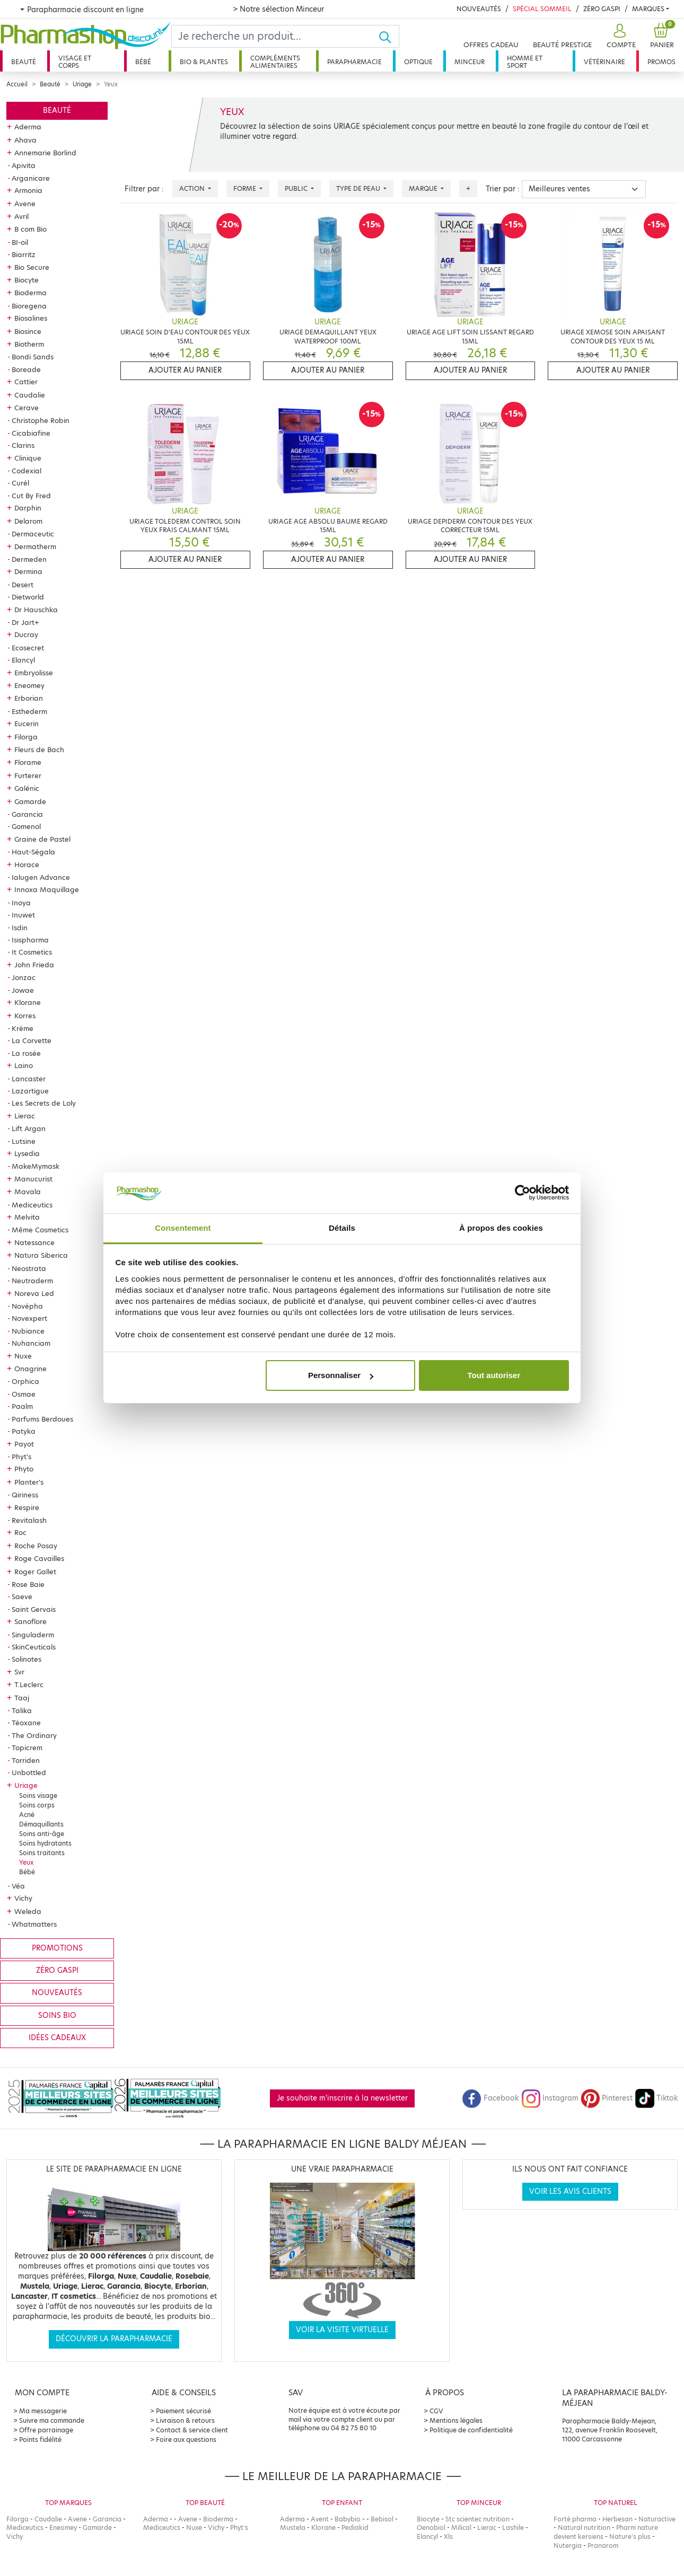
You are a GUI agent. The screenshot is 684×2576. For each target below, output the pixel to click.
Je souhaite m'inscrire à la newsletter (342, 2098)
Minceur (469, 61)
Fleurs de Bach (39, 749)
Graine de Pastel (42, 839)
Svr (19, 1672)
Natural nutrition (584, 2527)
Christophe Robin (40, 420)
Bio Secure (31, 267)
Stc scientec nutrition (477, 2519)
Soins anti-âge (41, 1833)
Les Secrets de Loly (44, 1103)
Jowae (23, 990)
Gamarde (30, 801)
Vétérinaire (604, 61)
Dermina (28, 571)
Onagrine (30, 1368)
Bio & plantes (204, 61)
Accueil (17, 84)
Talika (22, 1710)
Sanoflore (30, 1621)
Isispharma (30, 940)
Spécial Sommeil (542, 8)
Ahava (25, 140)
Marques (648, 8)
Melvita (27, 1217)
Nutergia (568, 2545)
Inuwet (23, 915)
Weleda (27, 1911)
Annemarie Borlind (45, 152)
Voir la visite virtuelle (342, 2330)
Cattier (26, 381)
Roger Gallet (35, 1571)
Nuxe (23, 1356)
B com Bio (30, 229)
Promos (661, 61)
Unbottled (29, 1772)
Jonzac (24, 977)
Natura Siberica (41, 1255)
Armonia (28, 190)
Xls (448, 2536)
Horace (26, 864)
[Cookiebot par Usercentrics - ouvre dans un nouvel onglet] (522, 1193)
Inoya (21, 902)
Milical (461, 2527)
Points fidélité (40, 2439)
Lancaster (29, 1078)
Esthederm (29, 711)
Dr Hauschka (36, 609)
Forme (245, 188)
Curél (20, 483)
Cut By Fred (31, 495)
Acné (26, 1814)
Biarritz (24, 254)
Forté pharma (575, 2519)
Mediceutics (32, 1205)
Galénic (26, 788)
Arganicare (31, 178)
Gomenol (26, 826)
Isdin (20, 927)
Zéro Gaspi (601, 8)
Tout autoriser (494, 1375)
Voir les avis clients (570, 2191)
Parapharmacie (354, 61)
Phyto (23, 1469)
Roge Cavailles (39, 1558)
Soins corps (37, 1805)
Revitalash (29, 1520)
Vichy (23, 1898)
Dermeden (29, 559)
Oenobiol (431, 2527)
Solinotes (26, 1659)
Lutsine (24, 1141)
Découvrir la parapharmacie (114, 2339)
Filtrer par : (144, 189)
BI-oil (20, 242)
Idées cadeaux (57, 2038)
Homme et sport (524, 62)
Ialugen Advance (41, 877)
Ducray (26, 634)
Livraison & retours (185, 2420)
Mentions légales (456, 2420)
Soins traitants (42, 1852)
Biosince (27, 331)
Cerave (26, 407)
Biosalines (30, 318)
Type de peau (359, 188)
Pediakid (355, 2527)
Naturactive (657, 2519)
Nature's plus (630, 2536)
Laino (23, 1065)
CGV (436, 2410)
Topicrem (27, 1747)
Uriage (82, 84)
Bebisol (382, 2519)
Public (297, 188)
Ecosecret (28, 647)
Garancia (27, 814)
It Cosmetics (32, 952)
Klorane (27, 1002)
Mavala (27, 1191)
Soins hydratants (45, 1843)
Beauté (23, 61)
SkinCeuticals (34, 1647)
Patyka (24, 1431)
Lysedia (27, 1153)
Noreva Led (34, 1293)
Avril (21, 216)
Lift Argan (29, 1128)
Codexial (26, 470)
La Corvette (31, 1040)
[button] (620, 36)
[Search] (275, 36)
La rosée (26, 1053)
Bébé (143, 61)
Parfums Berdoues (42, 1419)
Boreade (26, 369)
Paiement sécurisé (183, 2410)
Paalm (22, 1406)
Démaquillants (41, 1824)
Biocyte (26, 280)
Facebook (490, 2098)
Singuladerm (33, 1634)
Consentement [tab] (183, 1227)
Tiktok (656, 2098)
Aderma (27, 126)
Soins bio (57, 2015)
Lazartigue (30, 1091)
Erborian (28, 698)
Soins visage (38, 1795)
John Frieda (34, 964)
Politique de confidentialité (471, 2429)
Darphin (27, 508)
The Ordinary (34, 1735)
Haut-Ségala (33, 852)
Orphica (25, 1381)
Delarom (28, 521)
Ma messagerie (43, 2410)
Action (192, 188)
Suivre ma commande (51, 2420)
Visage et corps (74, 62)
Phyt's (21, 1456)
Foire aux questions (186, 2439)
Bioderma (30, 292)
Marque (424, 188)
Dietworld (28, 597)
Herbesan (617, 2519)
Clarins (23, 445)
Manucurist (33, 1179)
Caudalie (29, 395)
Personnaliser (340, 1375)
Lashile (513, 2527)
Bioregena (29, 306)
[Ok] (388, 36)
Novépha (27, 1306)
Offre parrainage (46, 2429)
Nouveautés (479, 8)
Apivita (24, 165)
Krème (22, 1028)
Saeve (22, 1596)
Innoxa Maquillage (46, 889)
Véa (18, 1886)
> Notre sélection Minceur (278, 9)
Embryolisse (33, 672)
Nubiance (28, 1331)
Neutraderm (32, 1280)
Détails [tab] (342, 1227)
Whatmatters (34, 1924)
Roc (20, 1532)
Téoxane (26, 1722)
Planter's (28, 1482)
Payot (24, 1444)
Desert (22, 584)
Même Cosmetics (40, 1229)
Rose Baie (28, 1584)
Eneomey (29, 685)
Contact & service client (192, 2429)
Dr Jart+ (25, 622)
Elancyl (23, 660)
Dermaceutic (33, 534)
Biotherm (29, 344)
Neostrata (29, 1268)
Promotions (57, 1948)
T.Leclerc (28, 1684)
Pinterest (607, 2098)
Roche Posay (35, 1545)
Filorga (26, 737)
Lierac (24, 1116)
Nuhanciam (31, 1343)
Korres (25, 1015)
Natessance (34, 1242)
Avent (320, 2519)
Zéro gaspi (57, 1970)
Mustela (292, 2527)
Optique (418, 61)
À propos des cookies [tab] (501, 1227)
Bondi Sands (33, 356)
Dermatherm (35, 546)
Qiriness (25, 1494)
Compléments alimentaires (275, 62)
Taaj (21, 1697)
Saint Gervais (34, 1609)
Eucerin (26, 723)
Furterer (27, 775)
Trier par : (503, 189)
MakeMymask (35, 1166)
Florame (27, 762)
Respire (26, 1507)
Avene (25, 203)
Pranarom (602, 2545)
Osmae (24, 1394)
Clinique (27, 458)
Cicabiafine (31, 433)
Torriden (26, 1760)
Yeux (26, 1862)
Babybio (348, 2519)
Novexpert (29, 1318)
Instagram (549, 2098)
